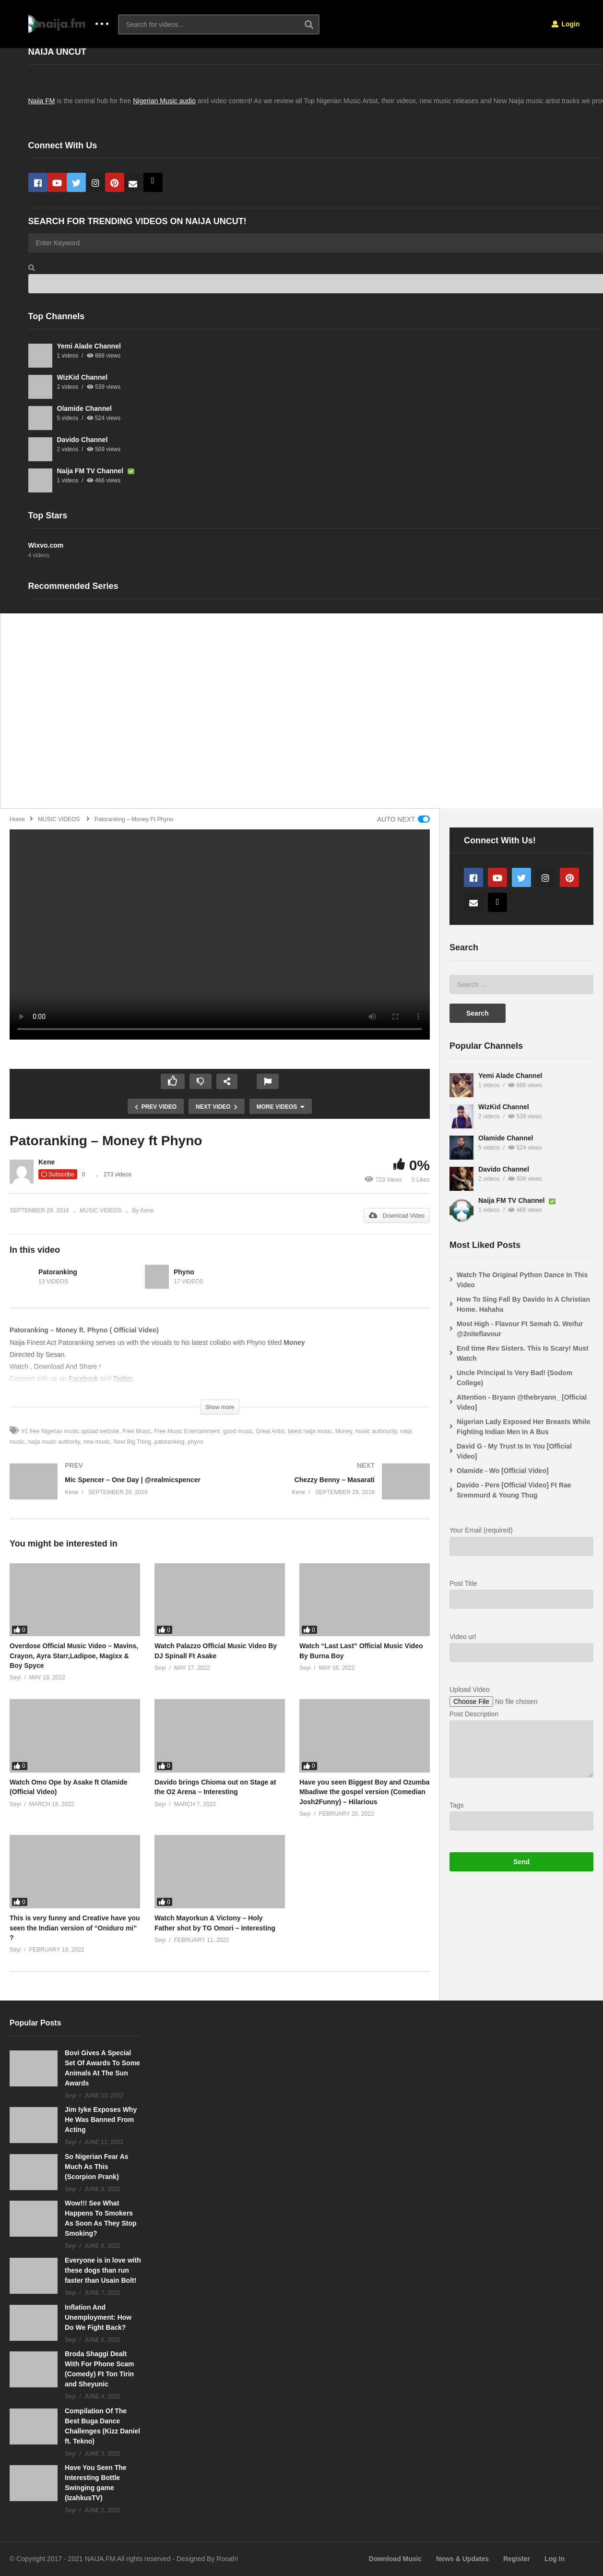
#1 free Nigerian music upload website (70, 1431)
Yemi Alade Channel (89, 346)
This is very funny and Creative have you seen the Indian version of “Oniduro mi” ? (75, 1927)
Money (343, 1431)
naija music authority (54, 1441)
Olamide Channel (84, 408)
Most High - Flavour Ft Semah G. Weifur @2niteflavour (520, 1329)
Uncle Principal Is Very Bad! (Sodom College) (514, 1378)
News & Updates (462, 2559)
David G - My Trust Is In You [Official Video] (514, 1451)
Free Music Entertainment (187, 1431)
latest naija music (310, 1431)
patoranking (169, 1441)
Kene (46, 1162)
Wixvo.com (46, 545)
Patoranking (57, 1272)
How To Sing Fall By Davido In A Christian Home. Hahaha (523, 1304)
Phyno (184, 1272)
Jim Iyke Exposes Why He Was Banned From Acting (101, 2119)
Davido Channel (82, 439)
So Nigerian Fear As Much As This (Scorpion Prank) (97, 2167)
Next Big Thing (133, 1441)
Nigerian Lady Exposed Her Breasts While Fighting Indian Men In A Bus (524, 1427)
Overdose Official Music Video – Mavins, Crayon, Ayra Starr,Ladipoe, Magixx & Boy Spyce (74, 1655)
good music (237, 1431)
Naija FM (41, 101)
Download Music (395, 2559)
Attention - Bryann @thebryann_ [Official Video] (522, 1402)
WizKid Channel (82, 377)
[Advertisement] (293, 716)
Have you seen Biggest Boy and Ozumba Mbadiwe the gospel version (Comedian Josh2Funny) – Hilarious (364, 1792)
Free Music (136, 1431)
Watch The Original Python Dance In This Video (522, 1280)
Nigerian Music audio (164, 101)
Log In (554, 2559)
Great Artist (270, 1431)
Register (516, 2559)
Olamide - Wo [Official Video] (503, 1470)
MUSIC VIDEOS (100, 1210)
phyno (195, 1441)
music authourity (375, 1431)
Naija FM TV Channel (91, 471)
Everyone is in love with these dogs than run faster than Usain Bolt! (103, 2270)
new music (96, 1441)
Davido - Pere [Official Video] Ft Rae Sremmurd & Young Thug (514, 1490)
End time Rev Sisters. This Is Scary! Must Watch (523, 1353)
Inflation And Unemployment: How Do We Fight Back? (98, 2317)
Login (566, 24)
